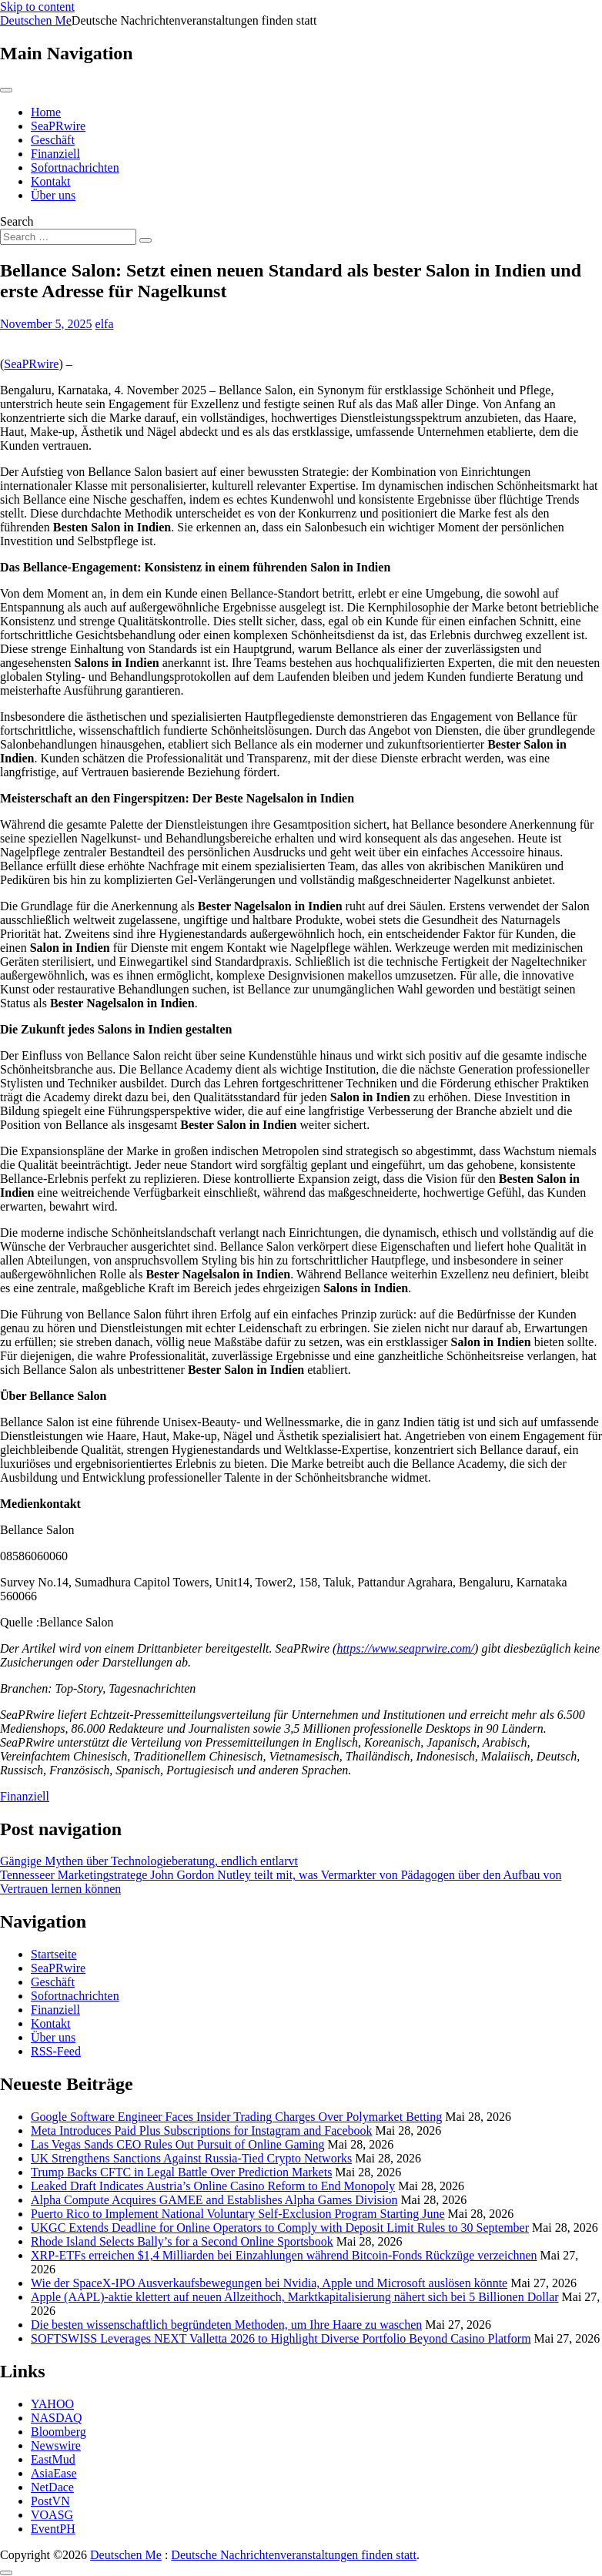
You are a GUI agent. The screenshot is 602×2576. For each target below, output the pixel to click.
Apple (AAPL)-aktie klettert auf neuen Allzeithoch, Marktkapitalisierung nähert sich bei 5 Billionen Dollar (295, 2296)
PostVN (50, 2500)
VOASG (52, 2514)
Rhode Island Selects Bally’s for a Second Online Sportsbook (182, 2241)
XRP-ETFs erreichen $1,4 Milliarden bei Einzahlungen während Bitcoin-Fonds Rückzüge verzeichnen (284, 2255)
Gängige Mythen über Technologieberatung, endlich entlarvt (149, 1861)
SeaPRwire (58, 125)
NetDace (52, 2487)
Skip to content (37, 6)
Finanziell (55, 153)
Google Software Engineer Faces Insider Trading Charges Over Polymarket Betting (236, 2116)
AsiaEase (54, 2473)
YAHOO (52, 2403)
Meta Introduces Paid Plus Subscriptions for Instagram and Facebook (201, 2130)
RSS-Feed (56, 2051)
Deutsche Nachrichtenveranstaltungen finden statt (293, 2554)
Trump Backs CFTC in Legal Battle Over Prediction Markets (181, 2172)
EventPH (53, 2528)
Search (17, 221)
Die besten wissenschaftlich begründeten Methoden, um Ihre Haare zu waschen (226, 2324)
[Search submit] (145, 240)
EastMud (53, 2459)
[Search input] (68, 237)
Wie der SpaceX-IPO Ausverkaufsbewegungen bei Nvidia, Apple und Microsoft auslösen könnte (269, 2283)
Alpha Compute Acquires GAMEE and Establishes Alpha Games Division (214, 2199)
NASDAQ (56, 2417)
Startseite (54, 1954)
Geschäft (53, 139)
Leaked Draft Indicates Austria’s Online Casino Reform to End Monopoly (213, 2185)
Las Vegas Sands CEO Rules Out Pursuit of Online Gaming (177, 2144)
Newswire (56, 2445)
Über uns (53, 195)
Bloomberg (58, 2431)
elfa (104, 323)
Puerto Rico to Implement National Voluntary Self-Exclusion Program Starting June (238, 2213)
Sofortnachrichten (75, 167)
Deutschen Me (36, 20)
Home (46, 112)
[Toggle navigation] (6, 90)
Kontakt (51, 181)
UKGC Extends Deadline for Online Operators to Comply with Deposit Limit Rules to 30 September (280, 2227)
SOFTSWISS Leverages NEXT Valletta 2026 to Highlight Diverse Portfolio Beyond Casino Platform (281, 2338)
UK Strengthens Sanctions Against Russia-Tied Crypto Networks (191, 2158)
